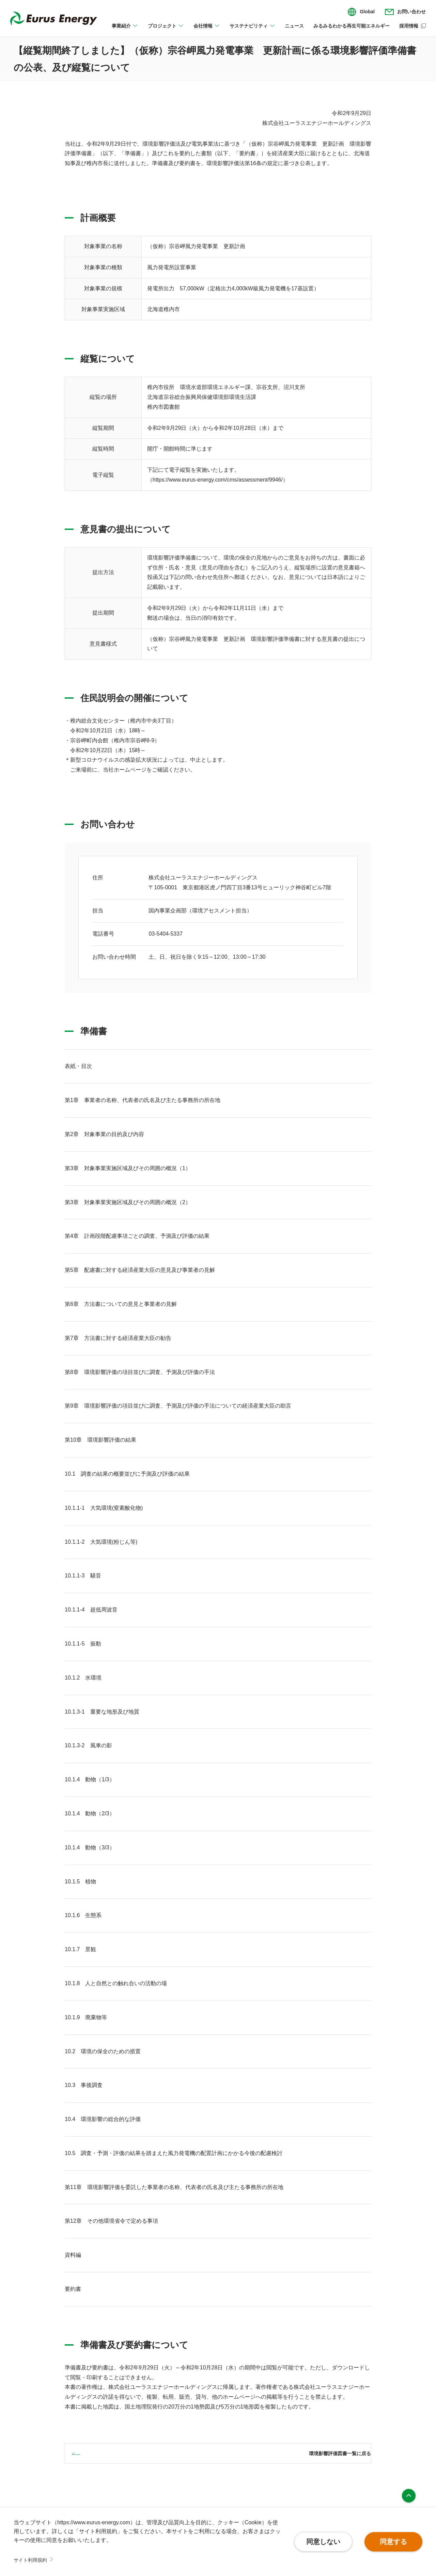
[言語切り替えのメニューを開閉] (361, 11)
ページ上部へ (409, 2495)
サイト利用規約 (33, 2560)
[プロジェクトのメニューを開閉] (166, 30)
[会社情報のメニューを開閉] (206, 30)
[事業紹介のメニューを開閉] (125, 30)
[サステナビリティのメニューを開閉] (252, 30)
